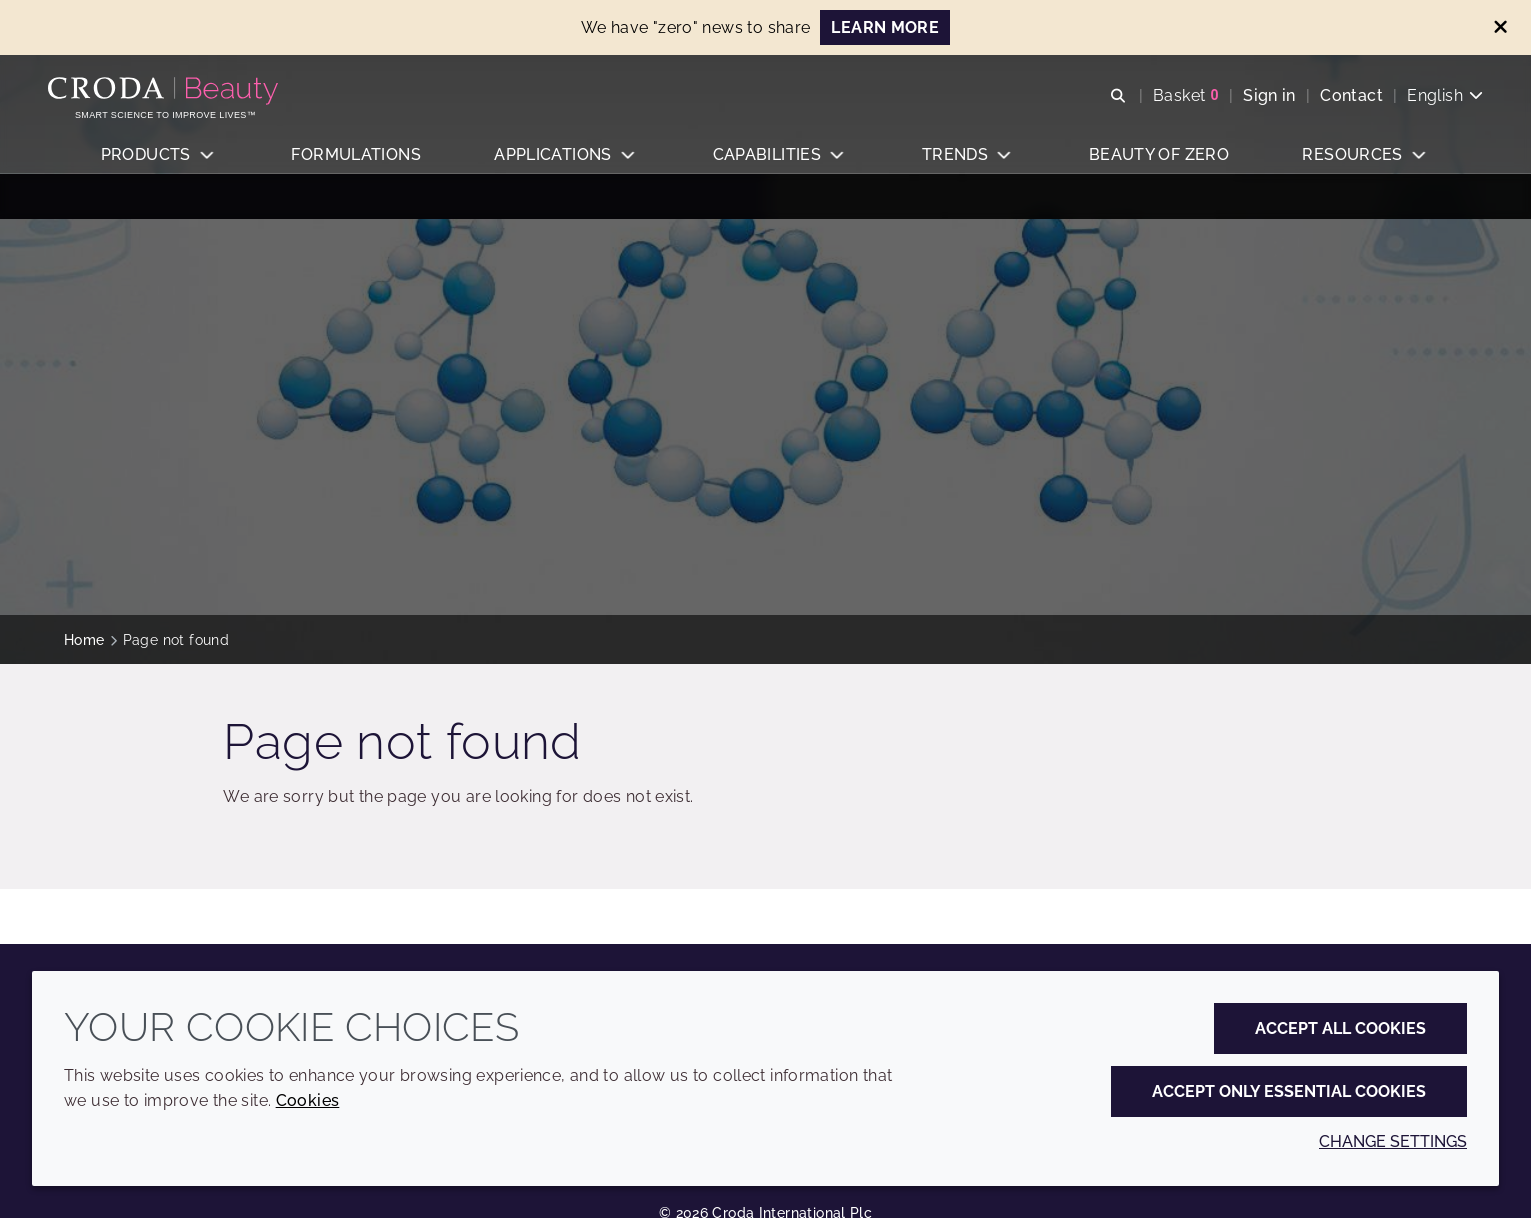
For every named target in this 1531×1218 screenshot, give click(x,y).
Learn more (885, 27)
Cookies (308, 1100)
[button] (158, 175)
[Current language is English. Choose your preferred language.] (1429, 102)
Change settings (1393, 1141)
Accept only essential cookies (1289, 1091)
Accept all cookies (1340, 1028)
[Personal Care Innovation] (181, 98)
